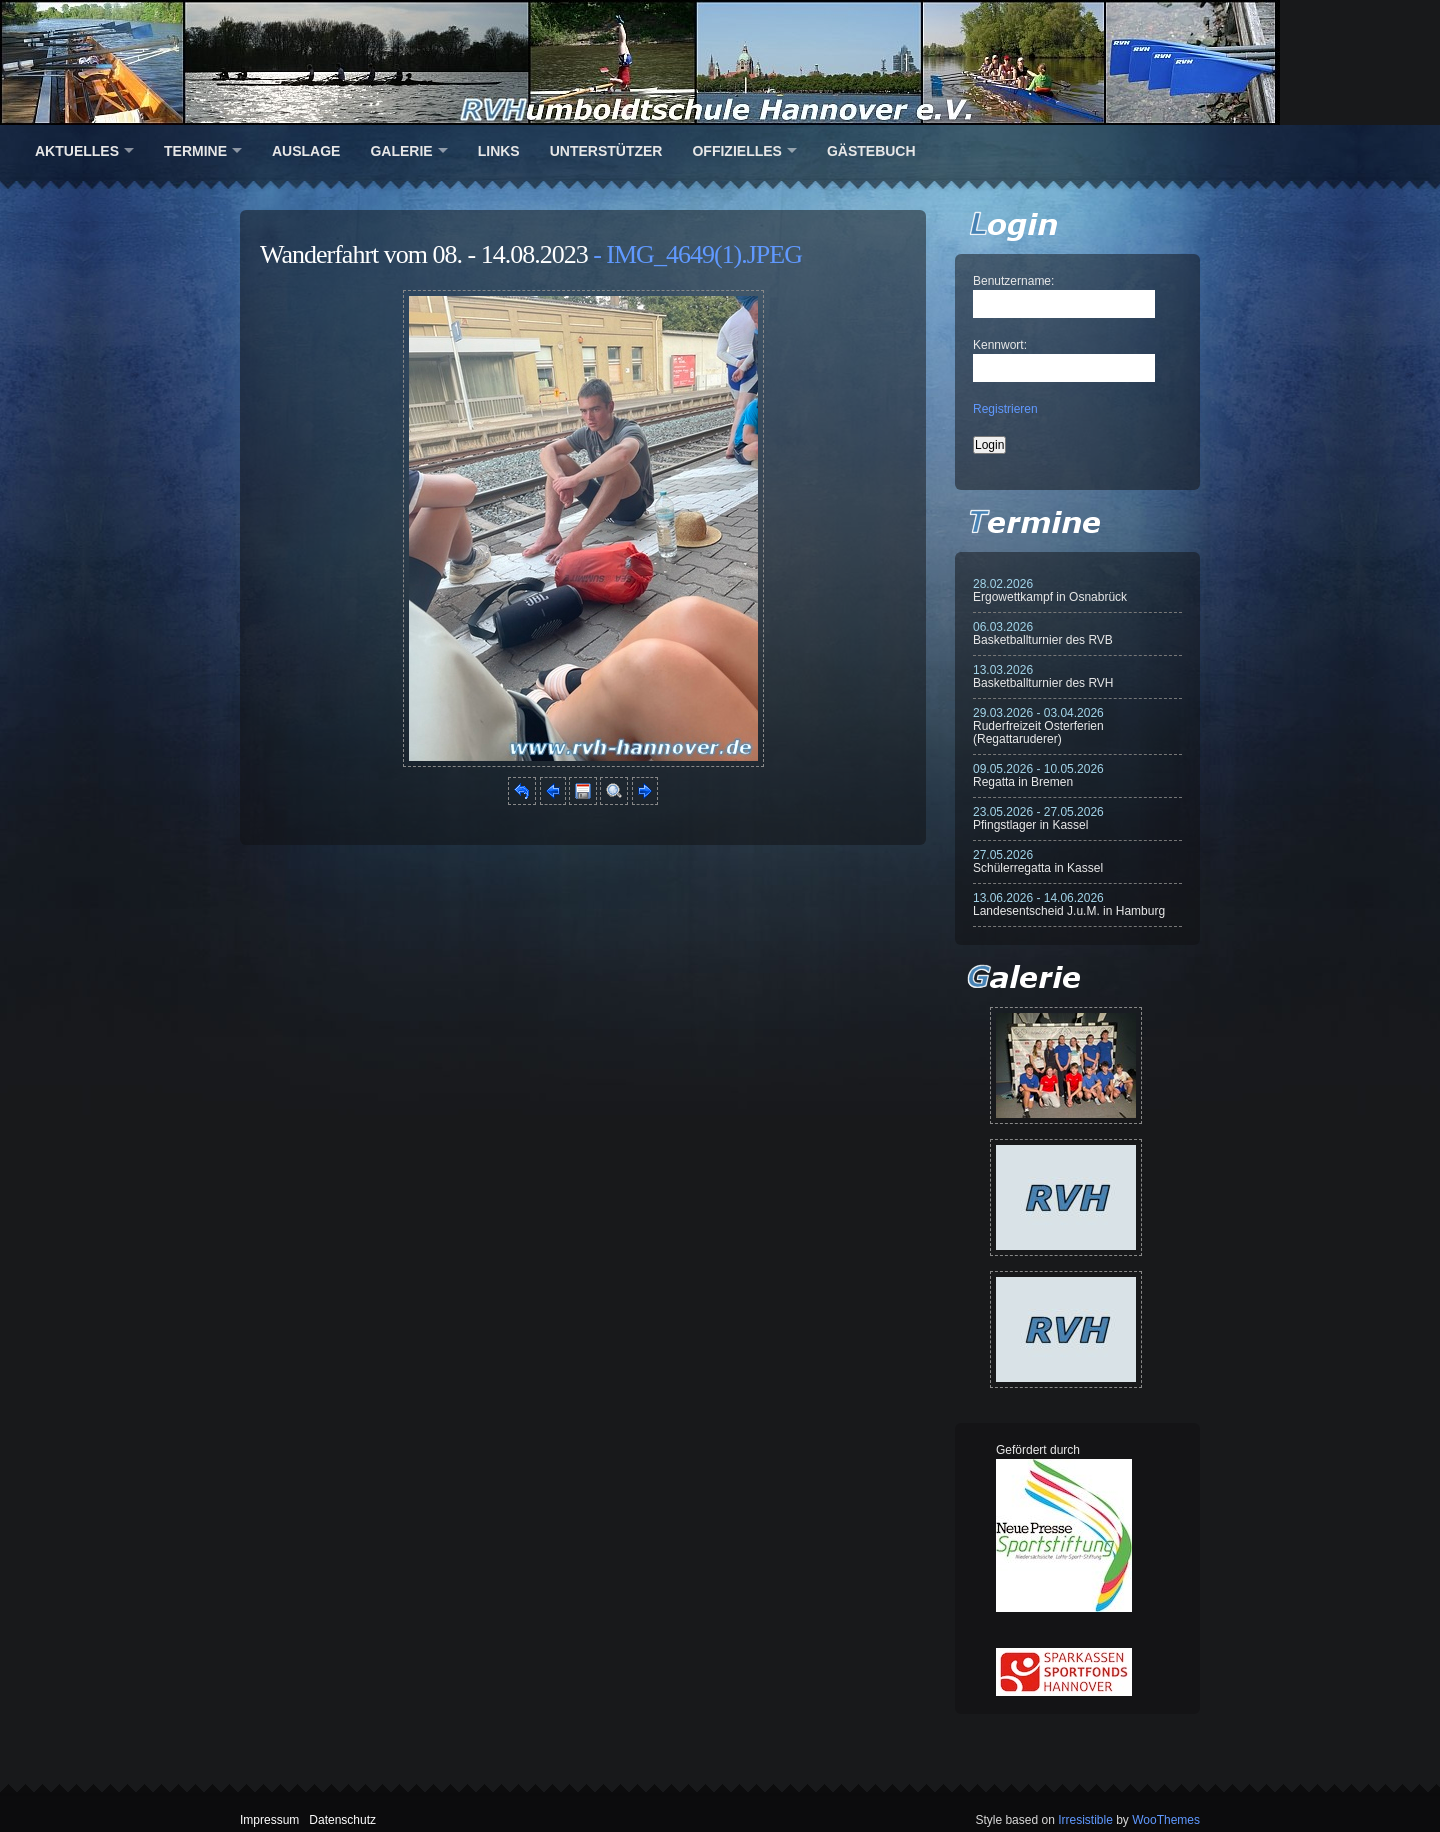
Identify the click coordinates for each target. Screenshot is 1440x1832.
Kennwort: (1000, 345)
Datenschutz (342, 1820)
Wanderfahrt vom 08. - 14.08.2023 (424, 254)
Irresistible (1085, 1820)
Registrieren (1005, 409)
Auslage (306, 151)
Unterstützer (606, 151)
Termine (195, 151)
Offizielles (736, 151)
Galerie (401, 151)
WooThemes (1166, 1820)
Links (499, 151)
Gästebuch (871, 151)
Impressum (269, 1820)
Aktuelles (77, 151)
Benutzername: (1013, 281)
